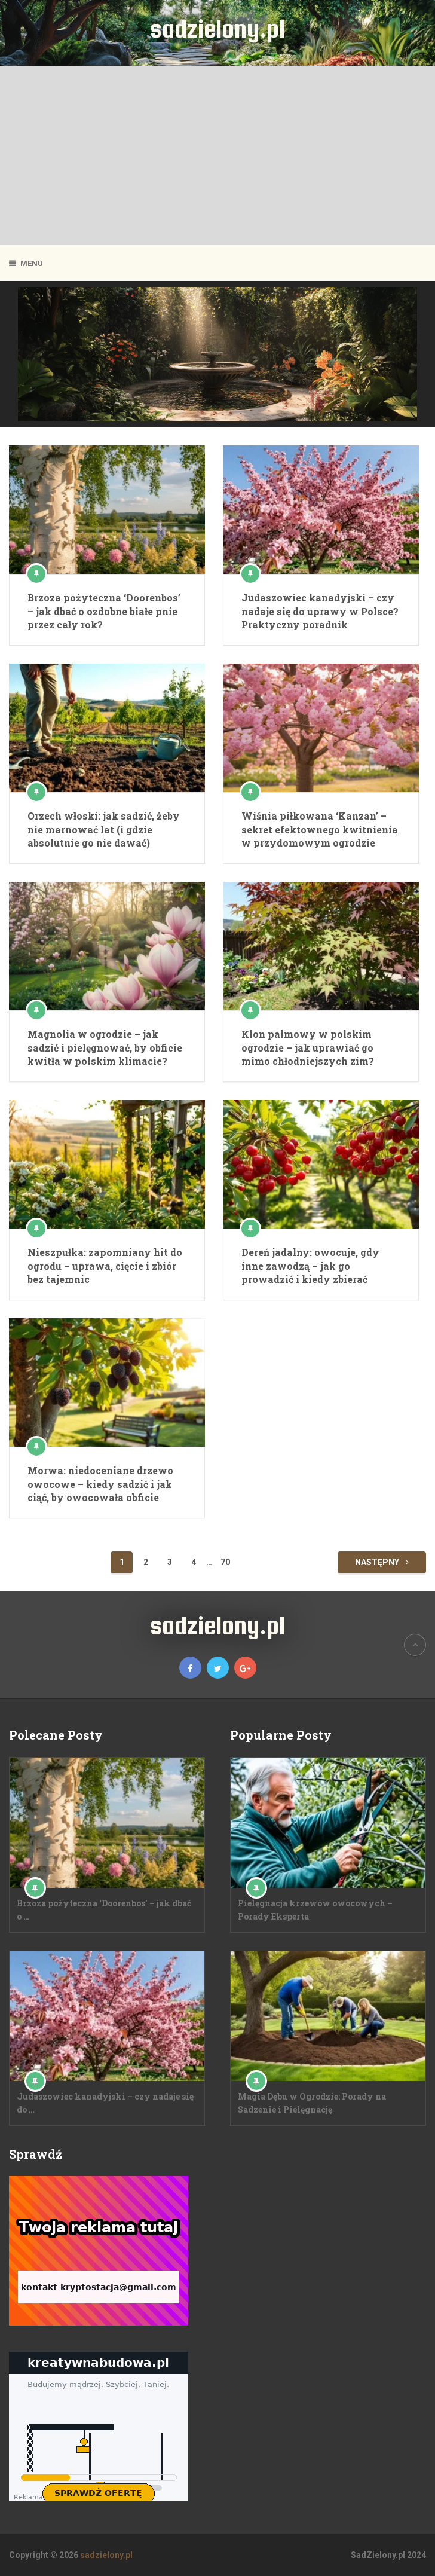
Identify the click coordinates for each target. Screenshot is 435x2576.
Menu (31, 263)
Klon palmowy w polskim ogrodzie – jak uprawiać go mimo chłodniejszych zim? (307, 1047)
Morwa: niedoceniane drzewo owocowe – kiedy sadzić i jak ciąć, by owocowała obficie (100, 1484)
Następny (382, 1562)
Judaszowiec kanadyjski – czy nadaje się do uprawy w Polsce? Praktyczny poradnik (320, 611)
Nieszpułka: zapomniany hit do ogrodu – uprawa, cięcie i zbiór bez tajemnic (104, 1265)
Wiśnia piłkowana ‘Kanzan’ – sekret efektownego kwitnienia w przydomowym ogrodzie (319, 829)
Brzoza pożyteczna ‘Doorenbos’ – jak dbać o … (104, 1909)
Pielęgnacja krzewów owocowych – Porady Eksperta (315, 1909)
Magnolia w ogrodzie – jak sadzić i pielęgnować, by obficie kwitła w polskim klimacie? (104, 1047)
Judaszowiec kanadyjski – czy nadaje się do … (105, 2103)
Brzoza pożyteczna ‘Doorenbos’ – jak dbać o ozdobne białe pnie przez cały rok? (103, 611)
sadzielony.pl (217, 28)
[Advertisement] (217, 155)
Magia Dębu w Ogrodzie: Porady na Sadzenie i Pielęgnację (312, 2103)
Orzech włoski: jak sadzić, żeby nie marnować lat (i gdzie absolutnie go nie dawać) (103, 829)
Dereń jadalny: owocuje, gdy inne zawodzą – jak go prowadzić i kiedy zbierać (310, 1265)
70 (225, 1562)
